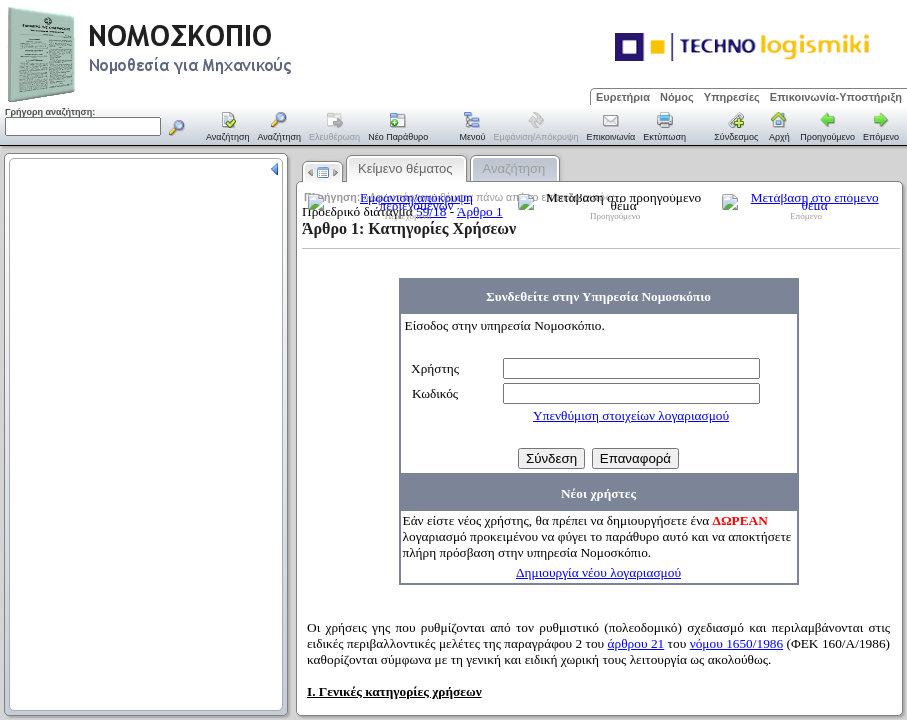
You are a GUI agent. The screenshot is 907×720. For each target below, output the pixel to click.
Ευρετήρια (623, 97)
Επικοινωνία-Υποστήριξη (836, 97)
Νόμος (677, 97)
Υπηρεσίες (732, 97)
